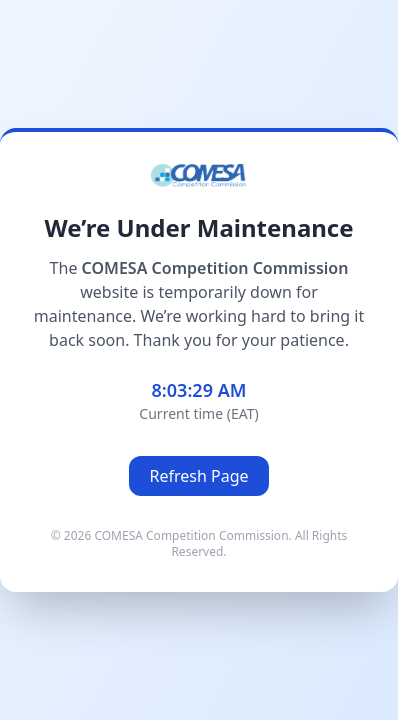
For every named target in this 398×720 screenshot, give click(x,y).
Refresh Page (198, 476)
